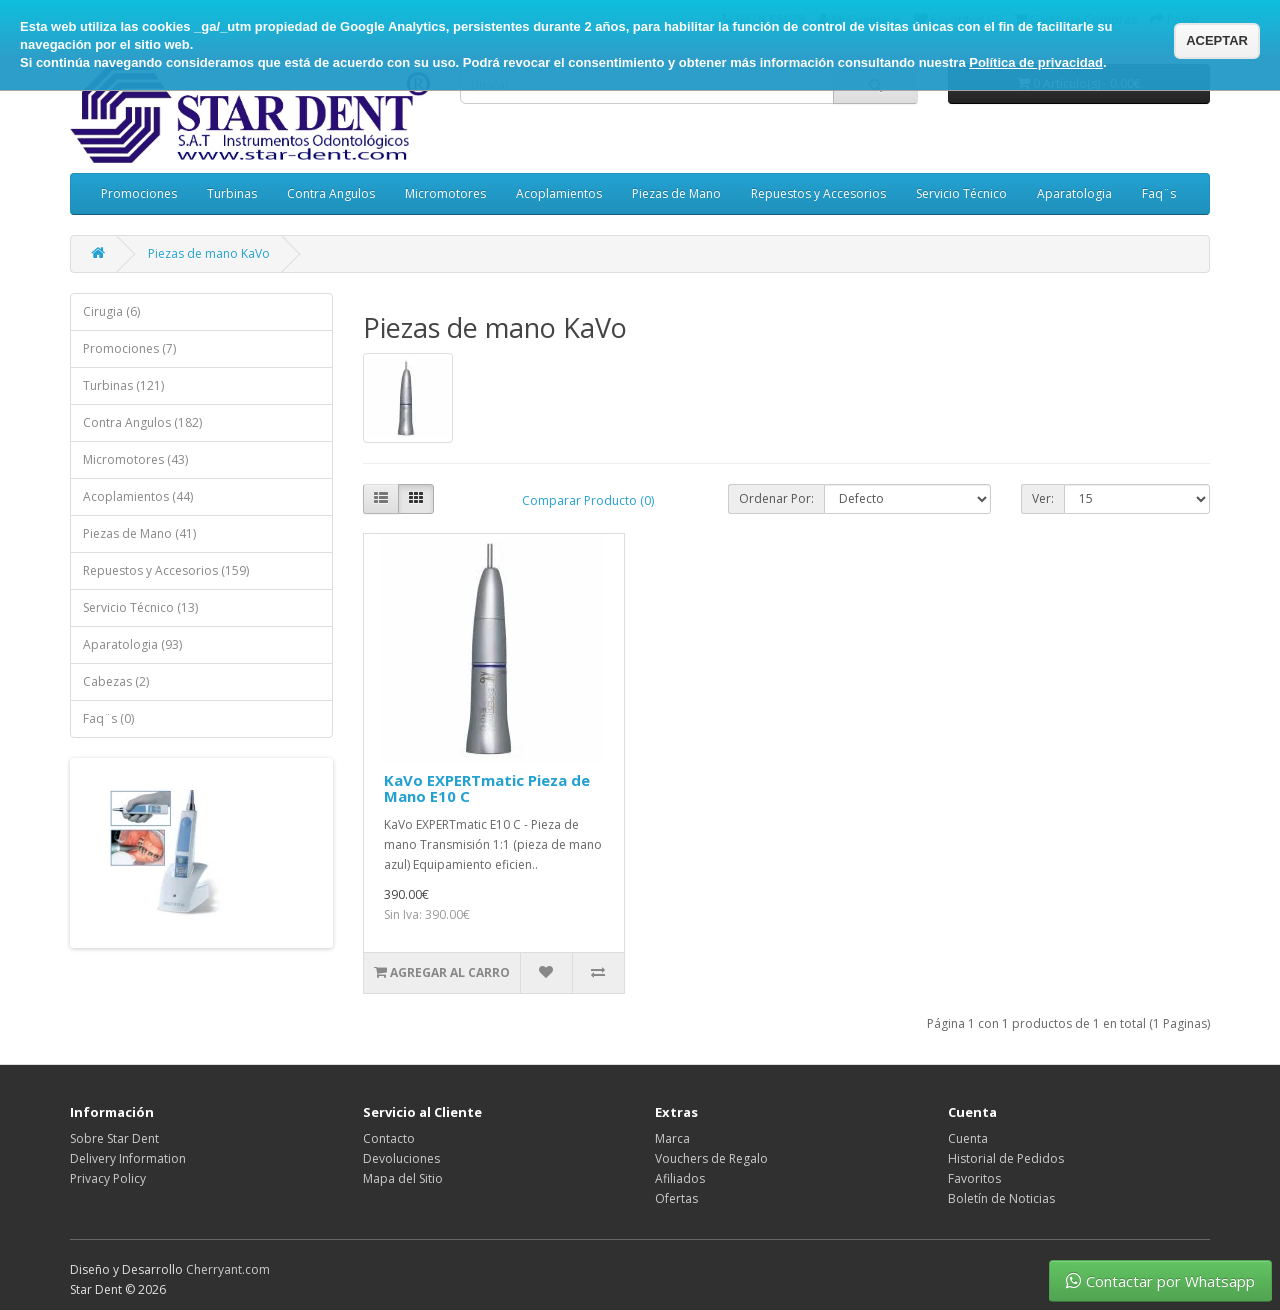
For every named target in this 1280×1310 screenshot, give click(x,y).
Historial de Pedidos (1006, 1158)
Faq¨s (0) (108, 718)
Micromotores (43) (135, 459)
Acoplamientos (559, 193)
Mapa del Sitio (403, 1178)
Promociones (139, 193)
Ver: (1043, 498)
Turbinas (232, 193)
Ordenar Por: (776, 498)
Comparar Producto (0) (588, 500)
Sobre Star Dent (114, 1138)
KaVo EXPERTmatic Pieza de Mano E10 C (487, 788)
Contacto (389, 1138)
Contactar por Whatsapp (1160, 1281)
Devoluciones (401, 1158)
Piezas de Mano (676, 193)
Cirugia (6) (111, 311)
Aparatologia (1074, 193)
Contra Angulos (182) (142, 422)
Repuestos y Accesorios (818, 193)
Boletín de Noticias (1001, 1198)
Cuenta (968, 1138)
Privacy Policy (108, 1178)
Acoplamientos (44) (138, 496)
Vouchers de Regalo (711, 1158)
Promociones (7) (129, 348)
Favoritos (974, 1178)
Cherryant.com (228, 1269)
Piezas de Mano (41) (139, 533)
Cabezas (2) (116, 681)
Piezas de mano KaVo (209, 253)
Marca (672, 1138)
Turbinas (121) (123, 385)
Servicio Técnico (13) (140, 607)
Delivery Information (128, 1158)
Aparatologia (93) (132, 644)
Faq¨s (1159, 193)
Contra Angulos (331, 193)
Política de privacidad (1036, 62)
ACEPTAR (1217, 40)
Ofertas (676, 1198)
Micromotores (445, 193)
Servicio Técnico (961, 193)
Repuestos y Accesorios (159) (166, 570)
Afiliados (680, 1178)
